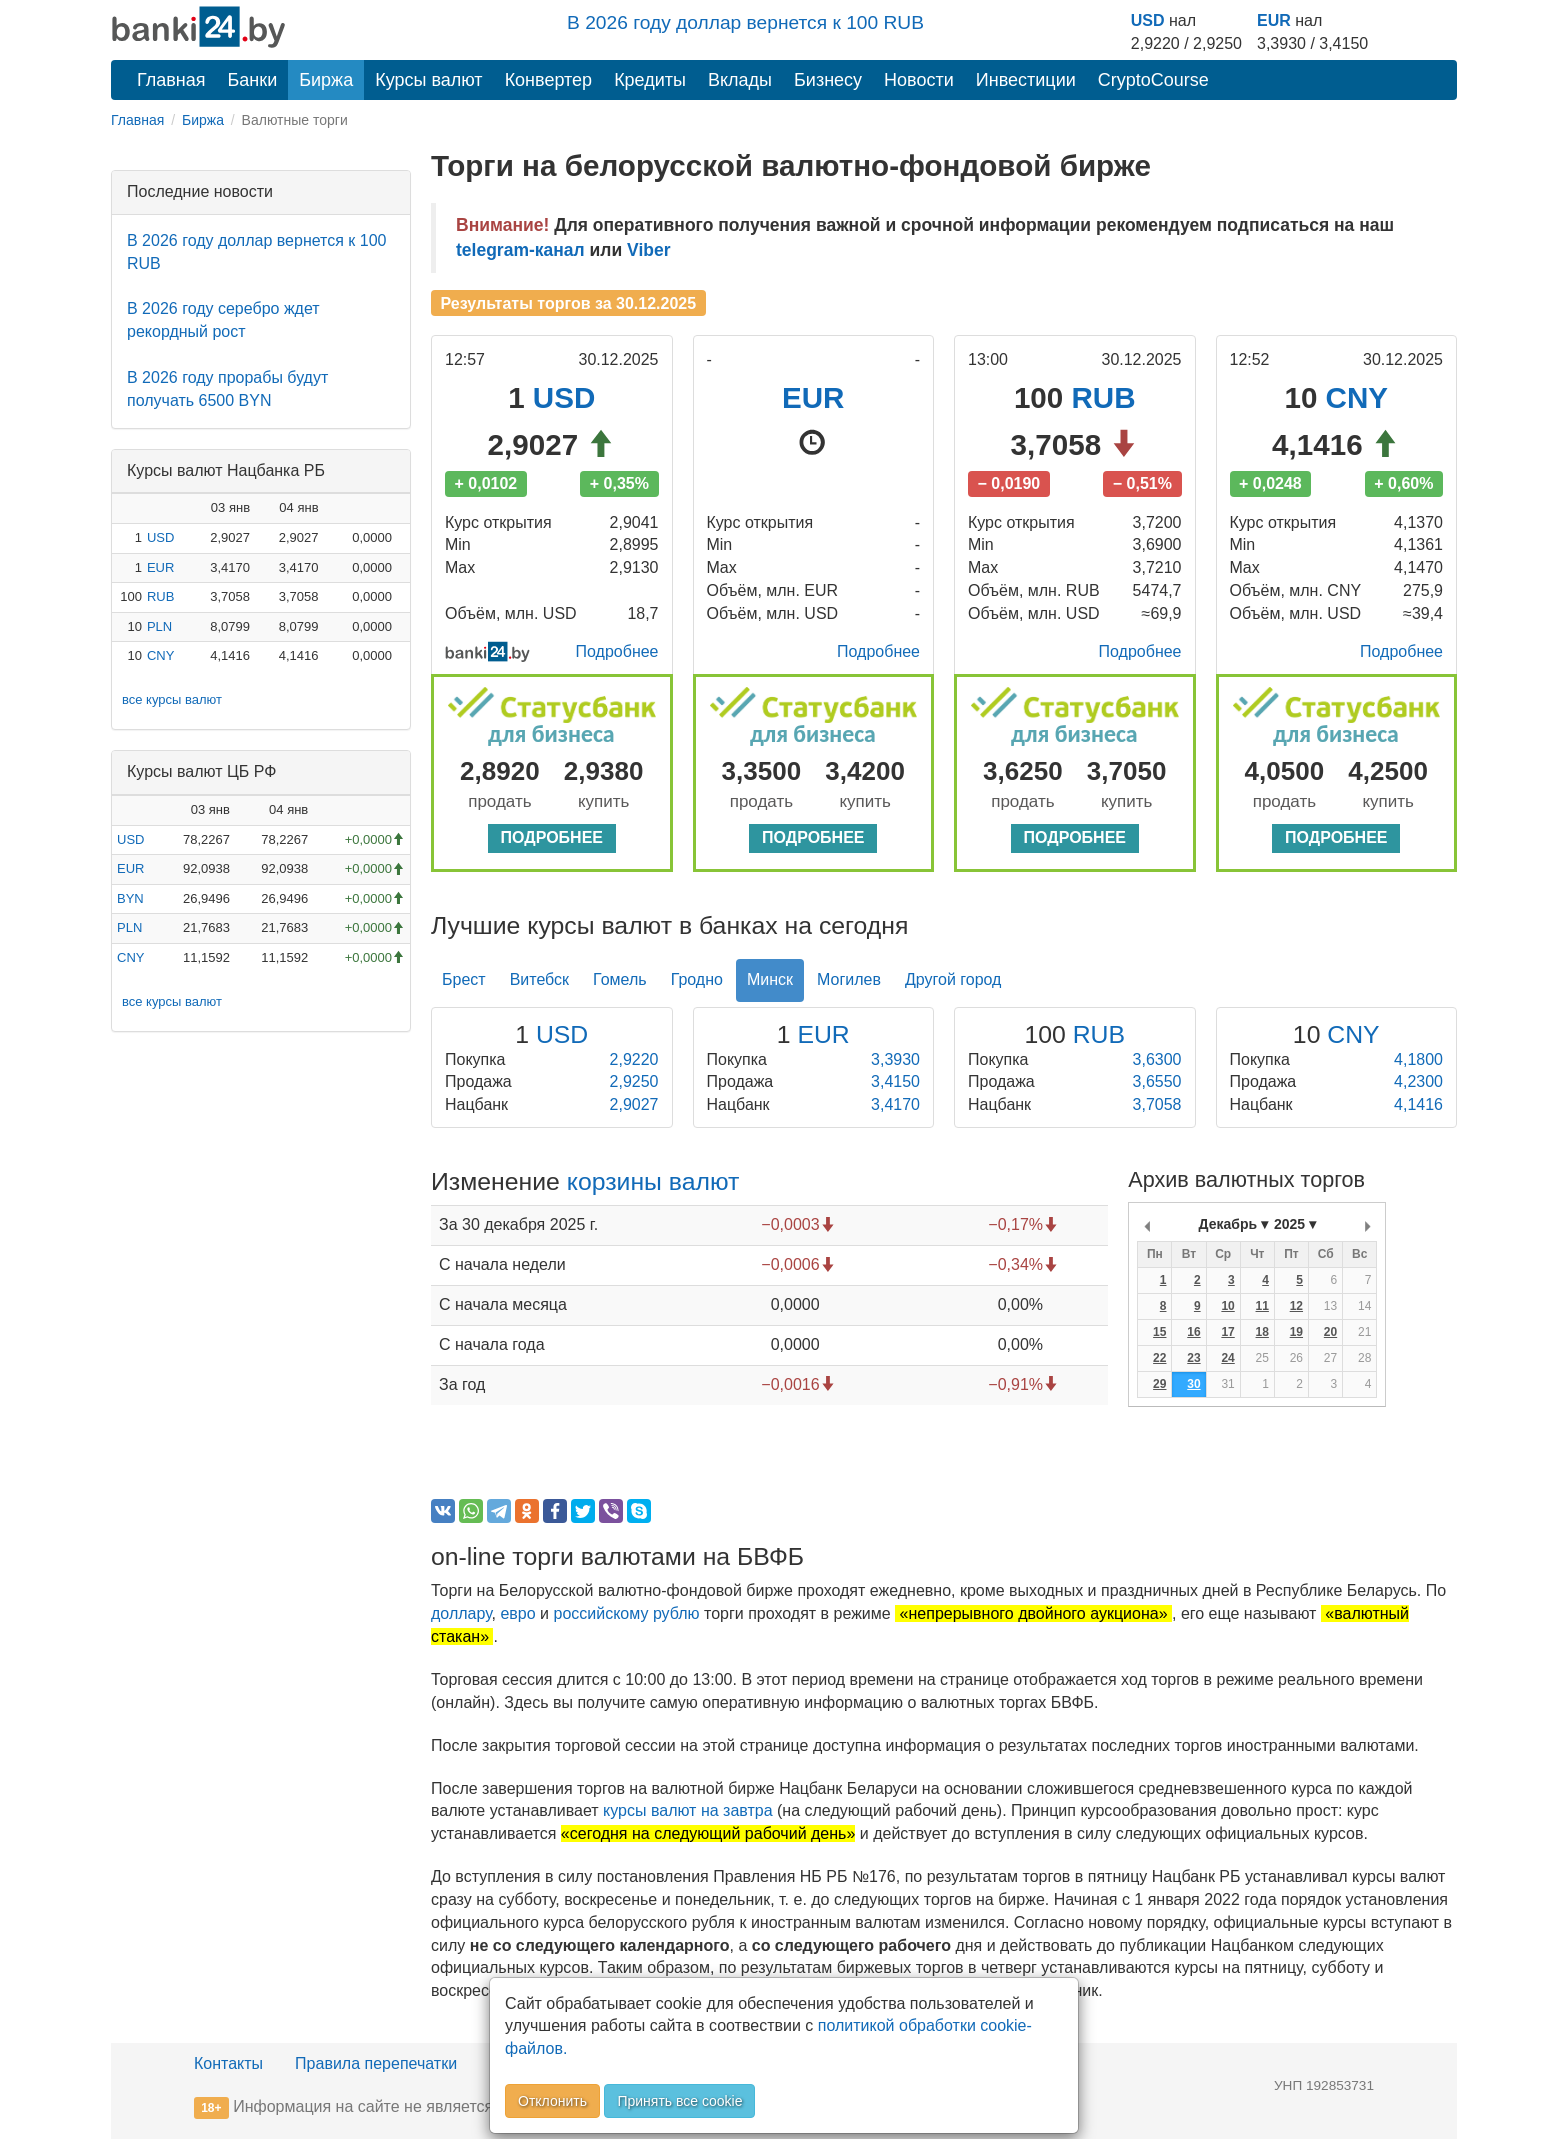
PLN (159, 626)
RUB (160, 596)
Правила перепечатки (376, 2063)
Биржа (326, 80)
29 (1159, 1384)
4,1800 (1418, 1059)
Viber (648, 250)
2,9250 (634, 1081)
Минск (770, 979)
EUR (1274, 20)
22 (1159, 1358)
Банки (253, 80)
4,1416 (1418, 1104)
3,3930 (895, 1059)
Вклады (740, 80)
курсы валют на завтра (688, 1810)
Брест (464, 979)
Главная (171, 80)
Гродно (697, 979)
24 (1227, 1358)
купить (603, 801)
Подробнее (617, 651)
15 (1159, 1332)
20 (1330, 1332)
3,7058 (1157, 1104)
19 (1296, 1332)
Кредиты (650, 80)
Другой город (953, 979)
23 (1193, 1358)
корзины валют (653, 1181)
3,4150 (895, 1081)
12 (1296, 1306)
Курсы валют (428, 80)
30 (1193, 1384)
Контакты (228, 2063)
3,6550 (1157, 1081)
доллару (461, 1613)
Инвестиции (1026, 80)
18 (1262, 1332)
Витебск (539, 979)
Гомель (620, 979)
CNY (160, 655)
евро (517, 1613)
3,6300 (1157, 1059)
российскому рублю (627, 1613)
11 (1262, 1306)
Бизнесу (828, 80)
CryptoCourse (1153, 80)
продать (499, 801)
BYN (130, 898)
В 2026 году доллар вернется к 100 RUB (745, 22)
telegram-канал (520, 250)
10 (1227, 1306)
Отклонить (552, 2101)
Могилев (849, 979)
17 (1227, 1332)
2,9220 (634, 1059)
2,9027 (634, 1104)
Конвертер (549, 80)
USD (1148, 20)
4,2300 (1418, 1081)
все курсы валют (172, 699)
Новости (919, 80)
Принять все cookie (679, 2101)
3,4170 (895, 1104)
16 (1193, 1332)
